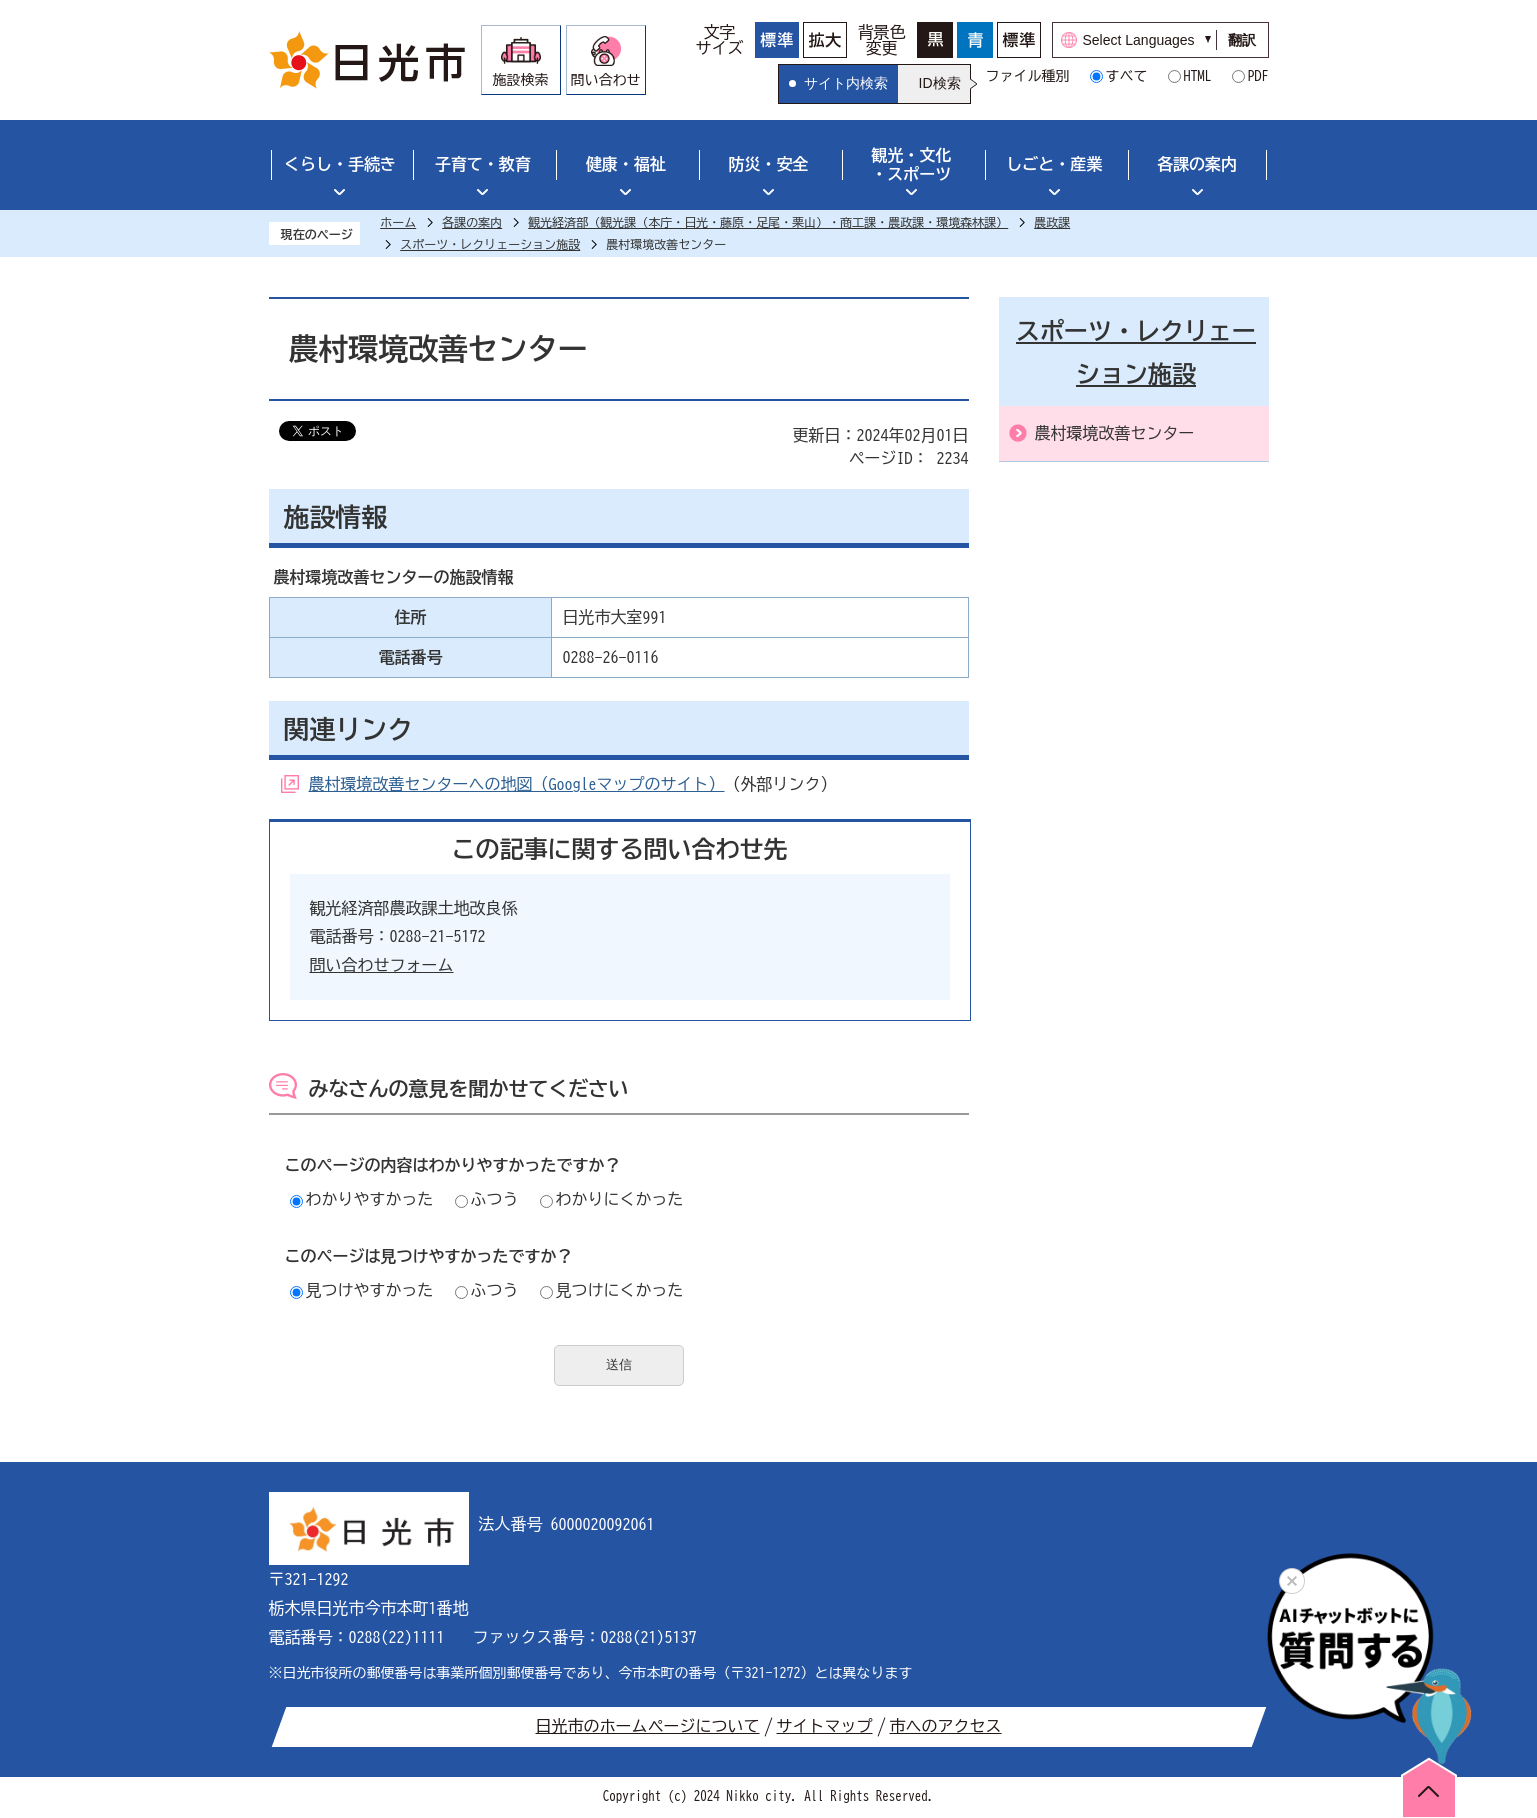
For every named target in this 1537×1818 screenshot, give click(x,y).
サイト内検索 (846, 83)
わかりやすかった (362, 1199)
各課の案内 (1197, 164)
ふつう (487, 1199)
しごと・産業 (1054, 164)
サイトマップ (825, 1726)
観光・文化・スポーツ (911, 164)
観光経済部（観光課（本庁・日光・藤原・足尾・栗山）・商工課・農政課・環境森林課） (768, 222)
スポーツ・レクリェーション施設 (490, 244)
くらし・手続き (340, 164)
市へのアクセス (946, 1726)
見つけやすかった (362, 1290)
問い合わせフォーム (382, 965)
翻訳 (1242, 40)
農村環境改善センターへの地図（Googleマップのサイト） (517, 784)
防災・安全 (769, 164)
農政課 (1052, 222)
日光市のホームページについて (648, 1726)
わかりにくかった (612, 1199)
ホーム (398, 222)
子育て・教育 (483, 164)
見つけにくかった (612, 1290)
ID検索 (940, 83)
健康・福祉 (626, 164)
